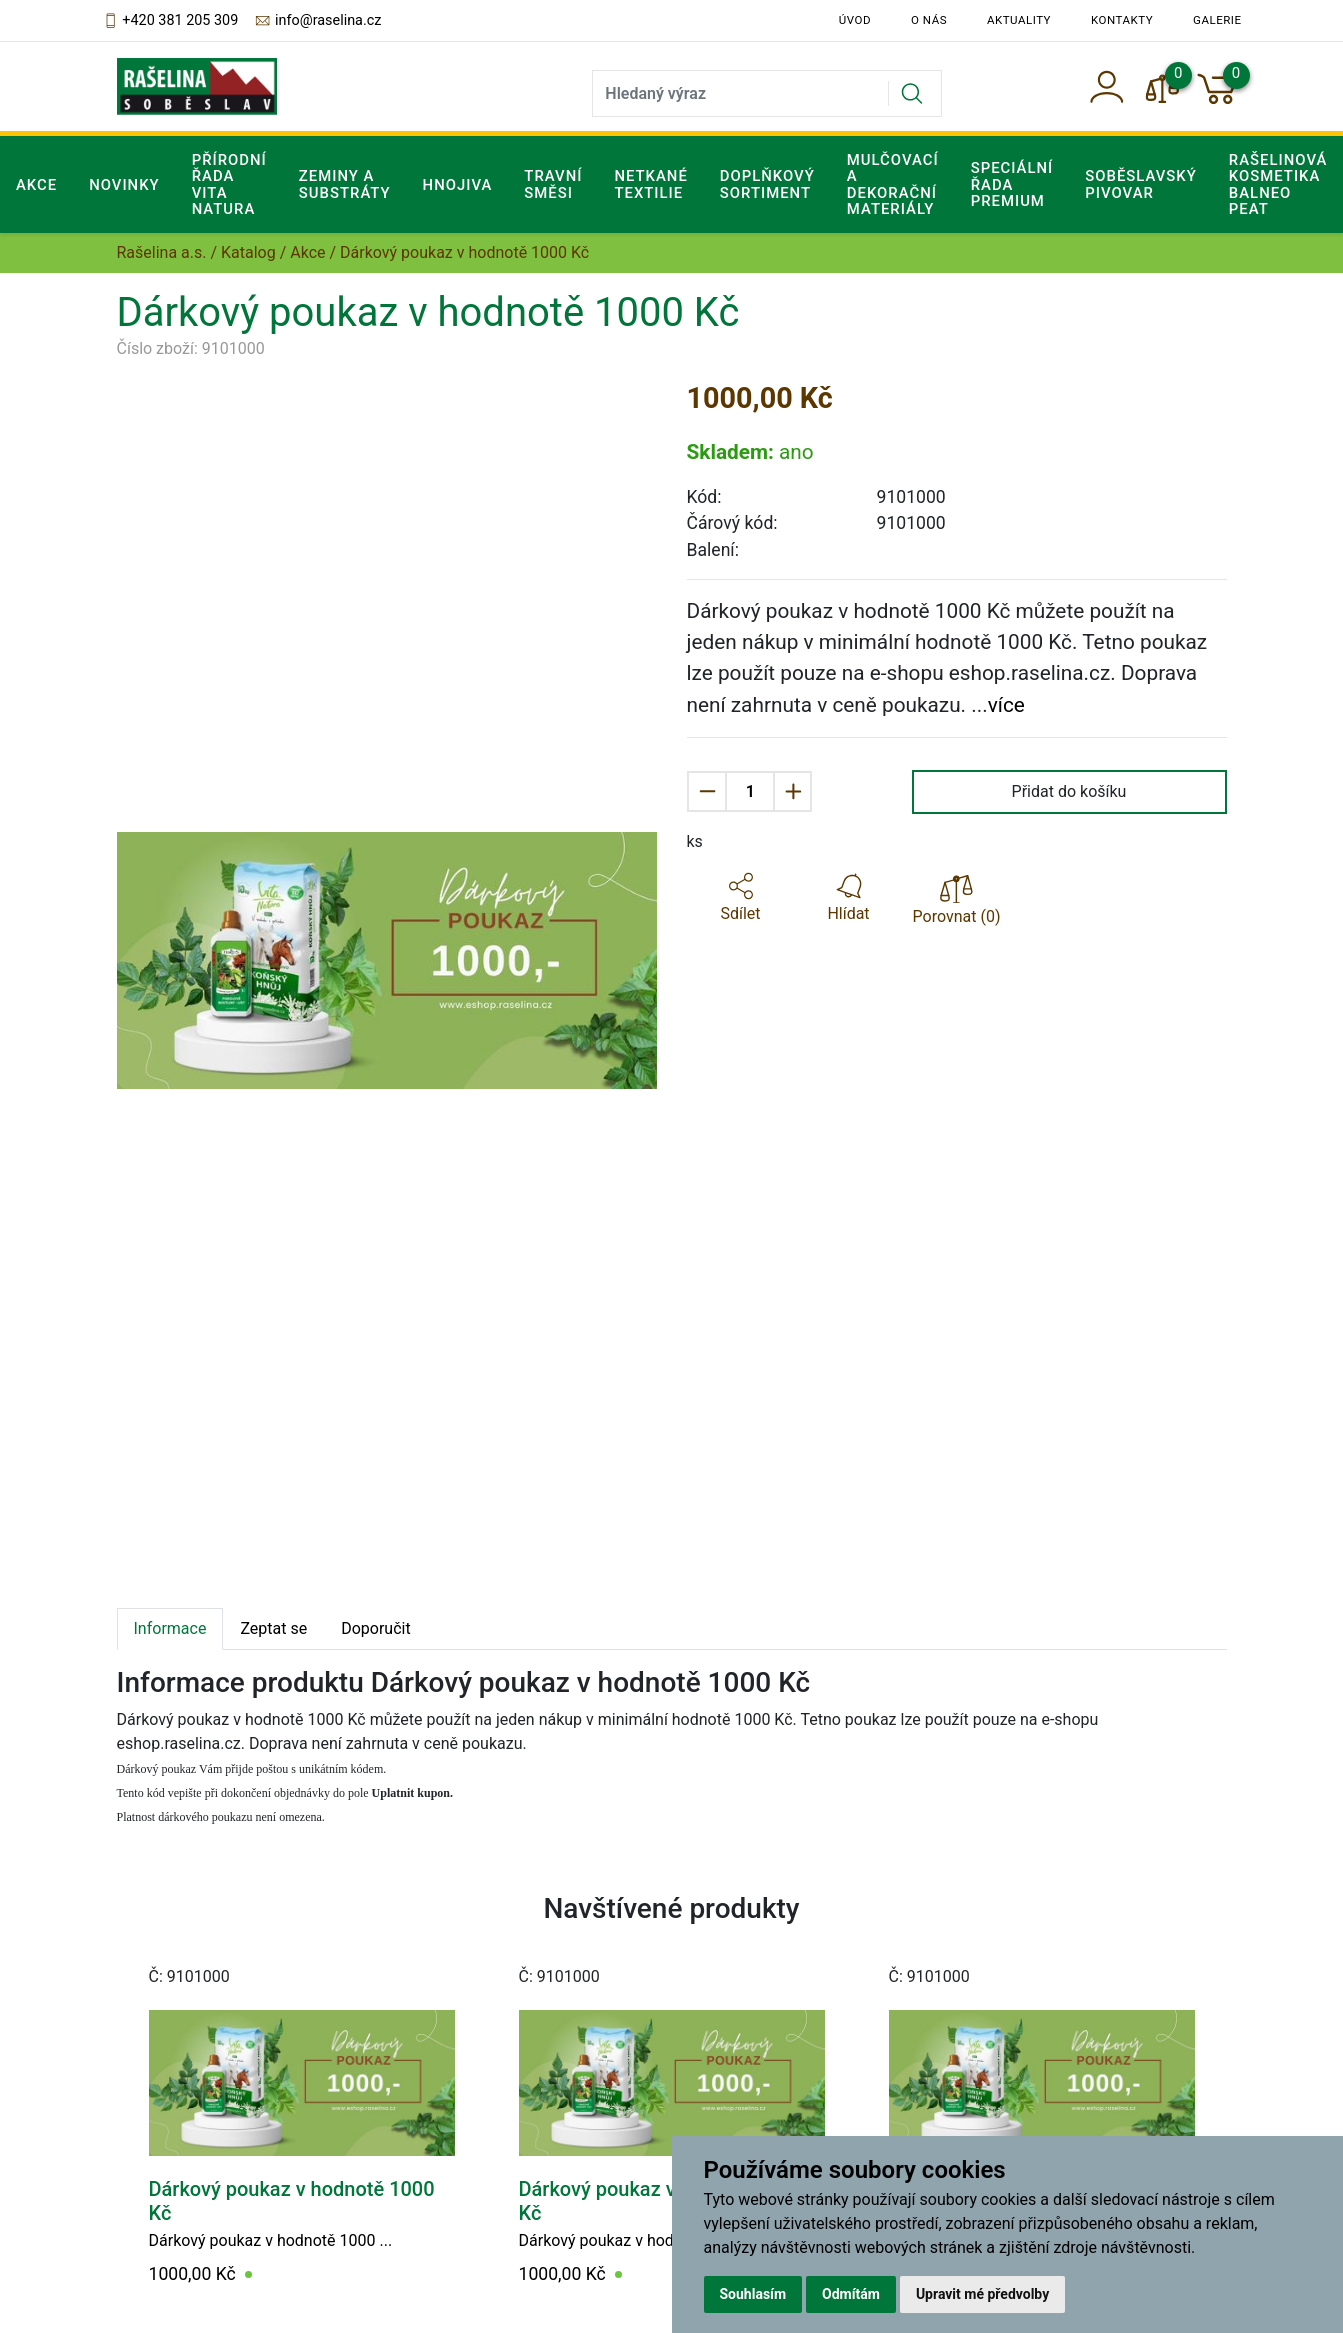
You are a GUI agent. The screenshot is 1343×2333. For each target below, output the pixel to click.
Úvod (855, 20)
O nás (929, 20)
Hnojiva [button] (458, 185)
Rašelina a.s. (162, 252)
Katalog (248, 252)
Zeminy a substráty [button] (345, 184)
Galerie (1217, 20)
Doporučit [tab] (375, 1628)
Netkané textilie (650, 184)
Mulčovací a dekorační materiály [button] (893, 184)
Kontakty (1122, 20)
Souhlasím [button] (753, 2294)
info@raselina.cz (317, 21)
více (1006, 705)
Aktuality (1019, 20)
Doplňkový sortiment (767, 184)
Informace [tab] (170, 1628)
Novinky (124, 185)
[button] (741, 898)
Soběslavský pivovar (1141, 184)
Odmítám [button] (851, 2294)
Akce (36, 185)
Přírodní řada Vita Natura (229, 184)
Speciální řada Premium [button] (1012, 184)
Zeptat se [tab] (273, 1628)
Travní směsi (553, 184)
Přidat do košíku (1069, 791)
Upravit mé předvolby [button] (982, 2294)
